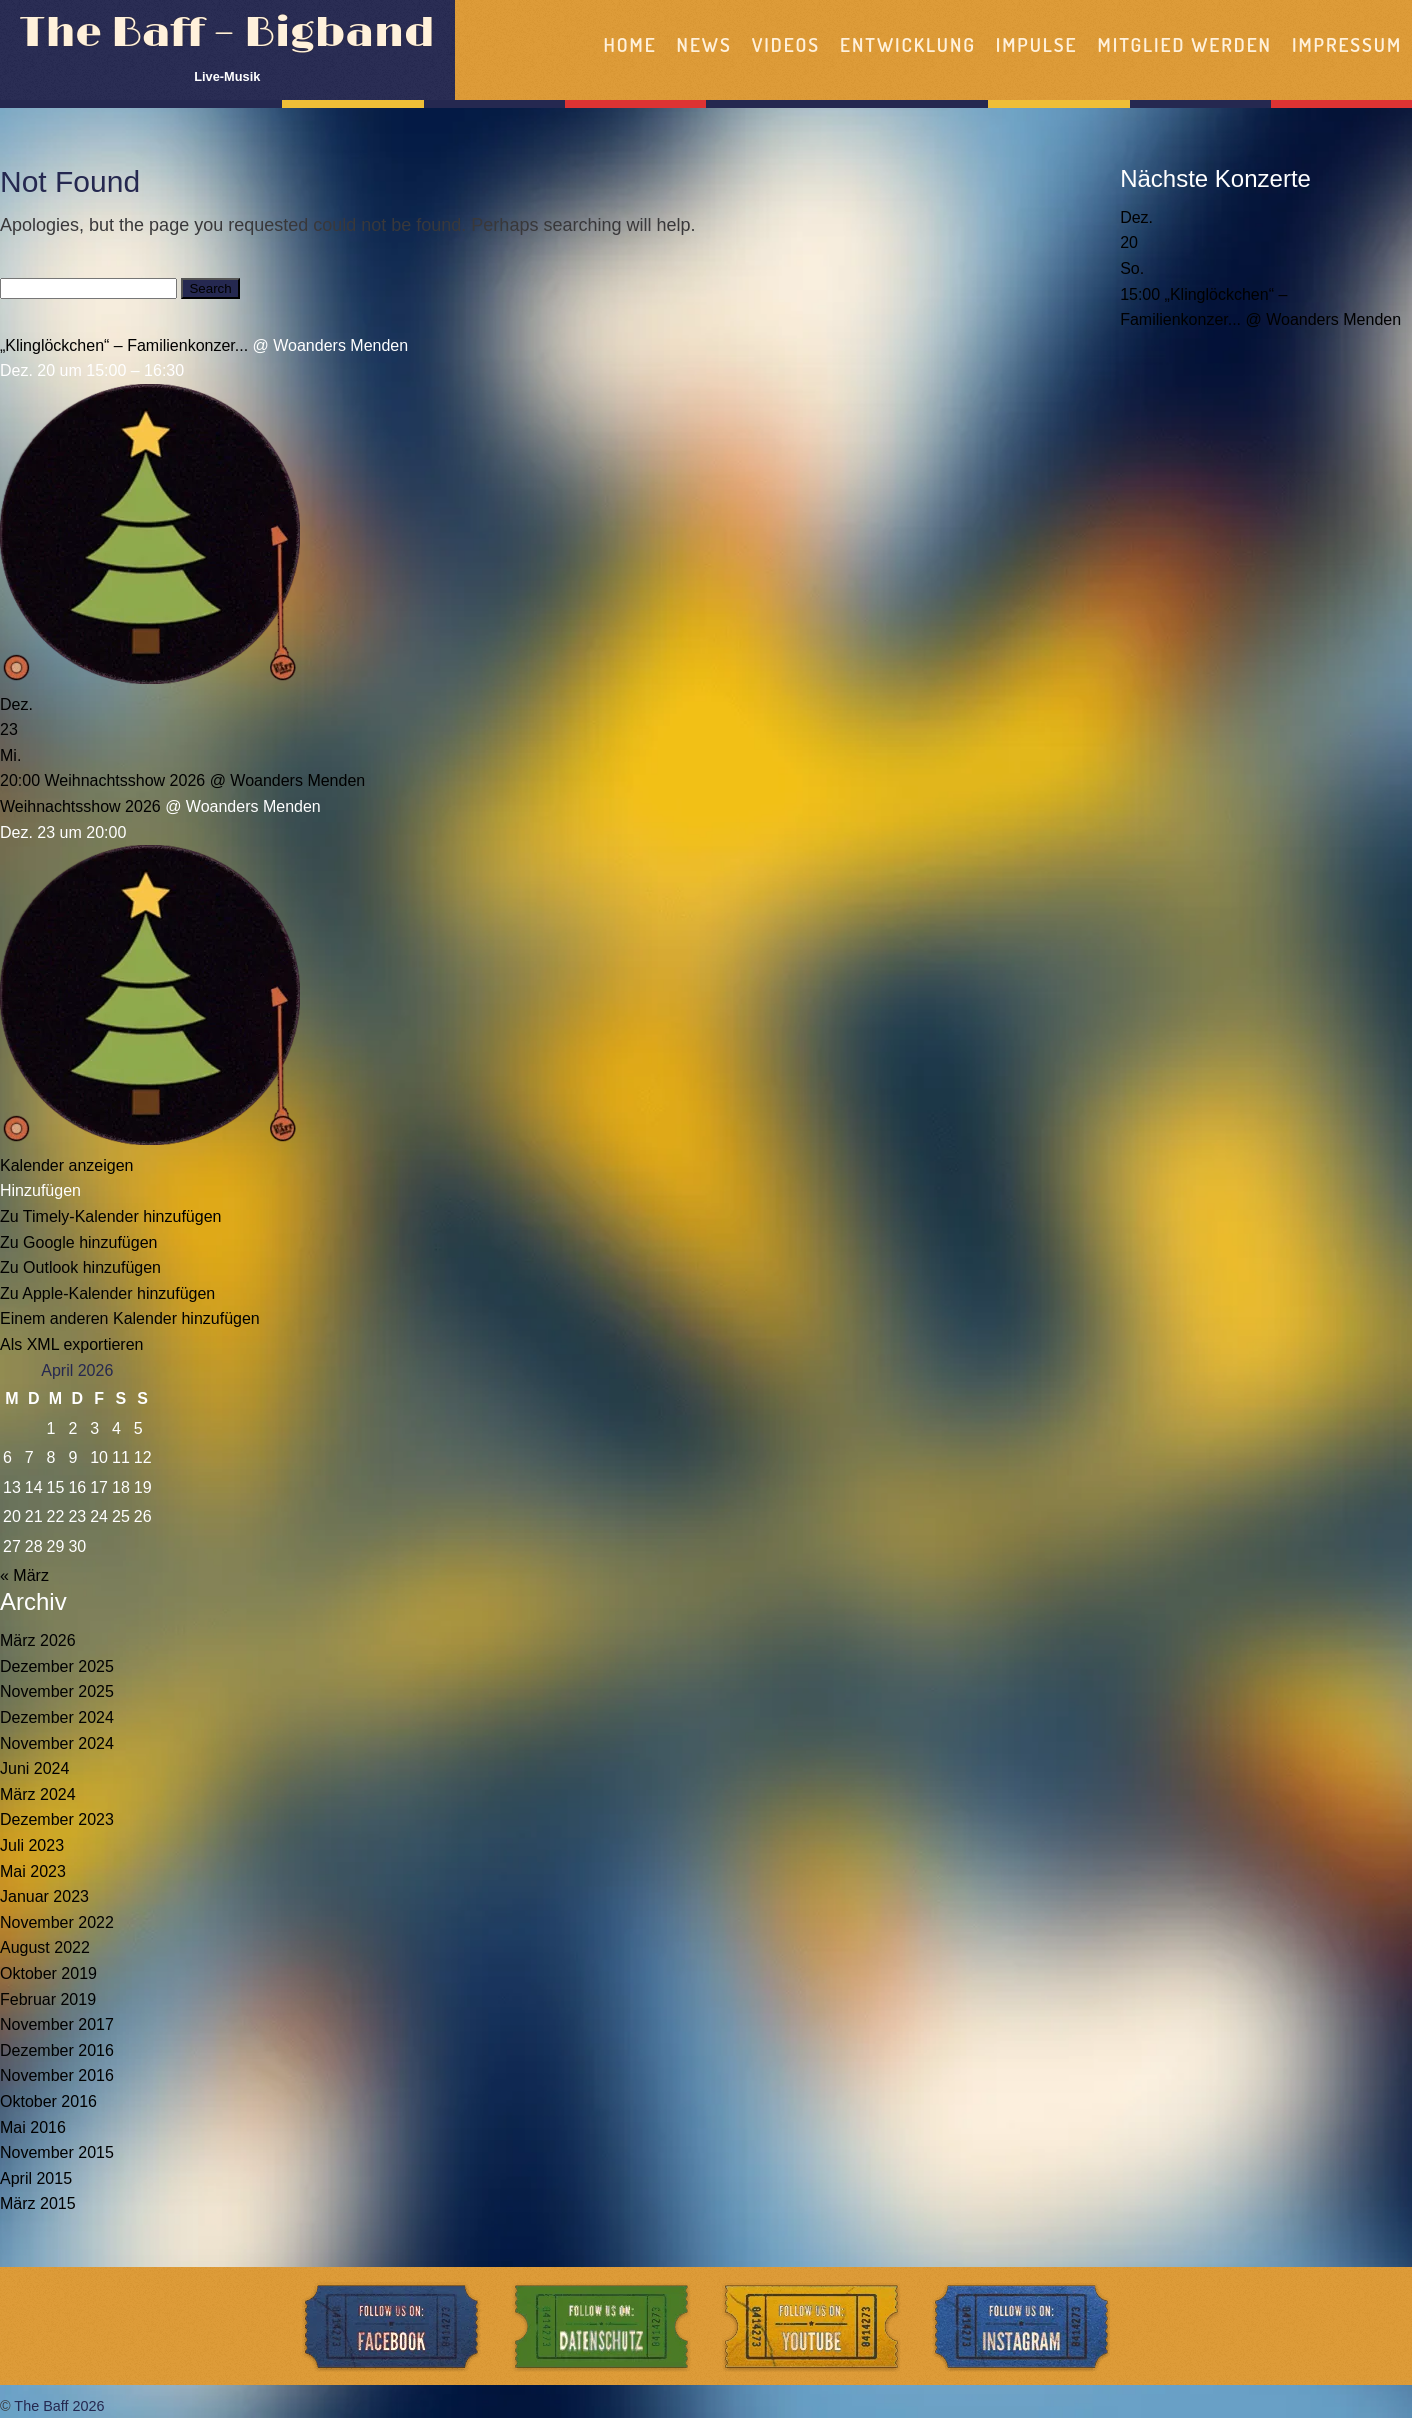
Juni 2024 (34, 1768)
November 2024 (57, 1743)
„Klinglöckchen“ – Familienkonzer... (124, 345)
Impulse (1037, 44)
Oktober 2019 (48, 1973)
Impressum (1347, 44)
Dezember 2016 (57, 2050)
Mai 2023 (33, 1871)
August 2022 (45, 1947)
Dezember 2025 (57, 1666)
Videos (786, 44)
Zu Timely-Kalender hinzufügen (110, 1216)
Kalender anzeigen (66, 1165)
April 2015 (36, 2178)
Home (629, 44)
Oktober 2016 (48, 2101)
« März (24, 1575)
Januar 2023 (44, 1896)
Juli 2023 (32, 1845)
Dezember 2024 (57, 1717)
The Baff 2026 (59, 2406)
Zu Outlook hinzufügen (80, 1267)
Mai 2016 (33, 2127)
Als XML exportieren (71, 1344)
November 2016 (57, 2075)
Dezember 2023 (57, 1819)
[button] (40, 1190)
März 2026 (38, 1640)
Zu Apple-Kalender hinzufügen (107, 1293)
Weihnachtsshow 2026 (80, 806)
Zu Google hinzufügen (78, 1242)
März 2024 (38, 1794)
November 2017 (57, 2024)
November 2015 (57, 2152)
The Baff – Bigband (227, 33)
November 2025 (57, 1691)
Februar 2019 (48, 1999)
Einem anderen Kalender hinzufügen (130, 1318)
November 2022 (57, 1922)
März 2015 (38, 2203)
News (704, 44)
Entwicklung (908, 44)
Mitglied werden (1185, 44)
